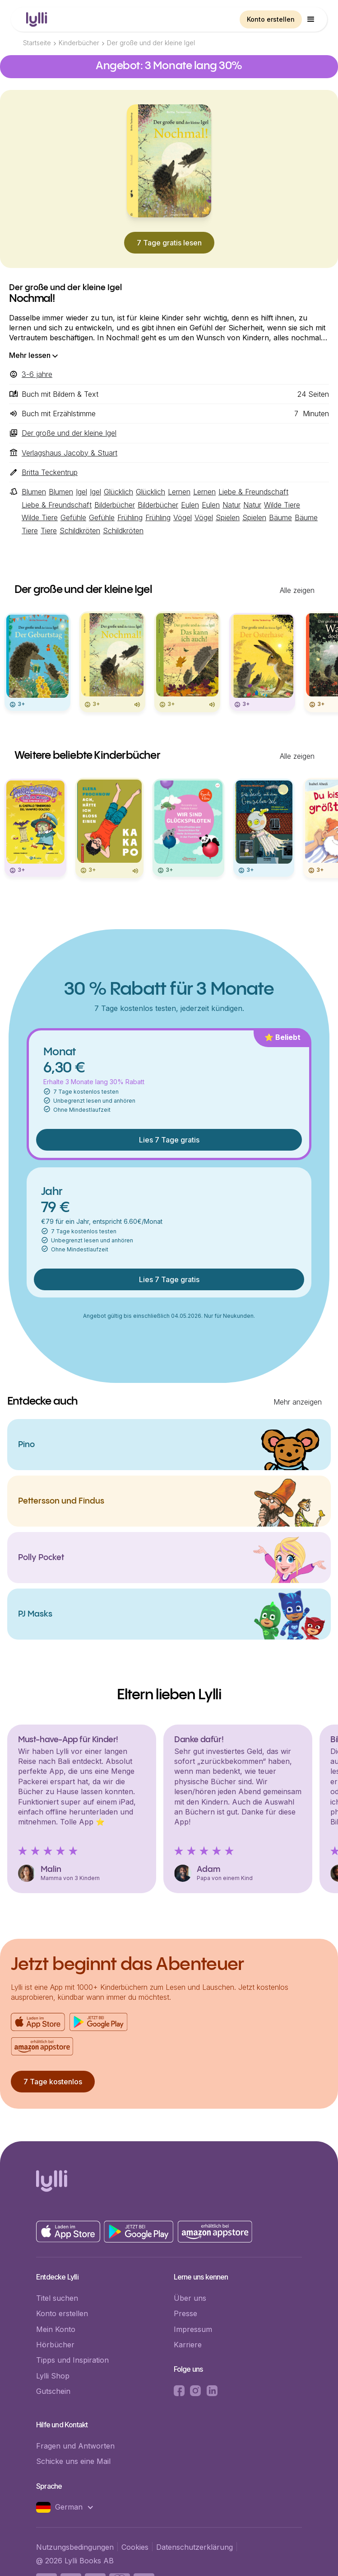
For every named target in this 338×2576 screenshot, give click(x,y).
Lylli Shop (52, 2375)
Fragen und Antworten (75, 2445)
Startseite (37, 43)
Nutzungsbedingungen (75, 2547)
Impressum (193, 2329)
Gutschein (53, 2391)
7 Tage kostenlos (52, 2081)
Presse (185, 2313)
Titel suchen (57, 2298)
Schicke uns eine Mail (73, 2461)
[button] (311, 19)
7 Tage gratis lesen (169, 242)
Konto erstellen (271, 19)
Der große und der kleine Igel (151, 43)
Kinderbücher (79, 43)
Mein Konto (55, 2329)
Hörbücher (55, 2344)
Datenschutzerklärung (194, 2547)
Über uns (190, 2298)
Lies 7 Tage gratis (169, 1139)
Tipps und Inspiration (72, 2359)
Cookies (134, 2547)
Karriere (188, 2344)
